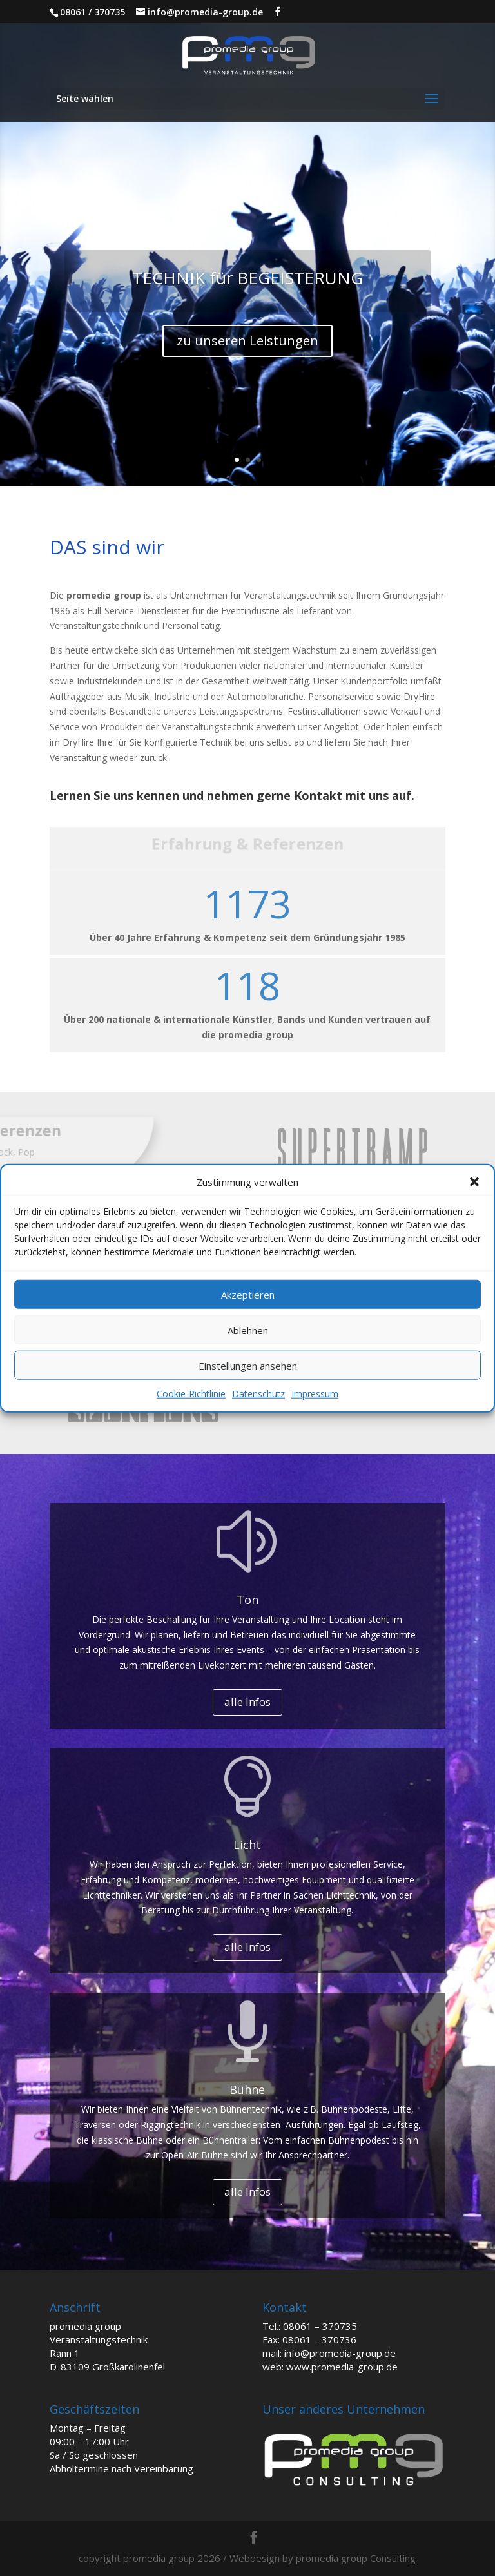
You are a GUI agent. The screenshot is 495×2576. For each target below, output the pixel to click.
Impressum (314, 1394)
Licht (247, 1844)
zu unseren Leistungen (247, 340)
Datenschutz (258, 1394)
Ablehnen (248, 1330)
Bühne (247, 2089)
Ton (247, 1599)
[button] (474, 1182)
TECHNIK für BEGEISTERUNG (247, 277)
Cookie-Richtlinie (191, 1394)
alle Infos (247, 1701)
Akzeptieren (248, 1294)
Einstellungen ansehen (248, 1365)
